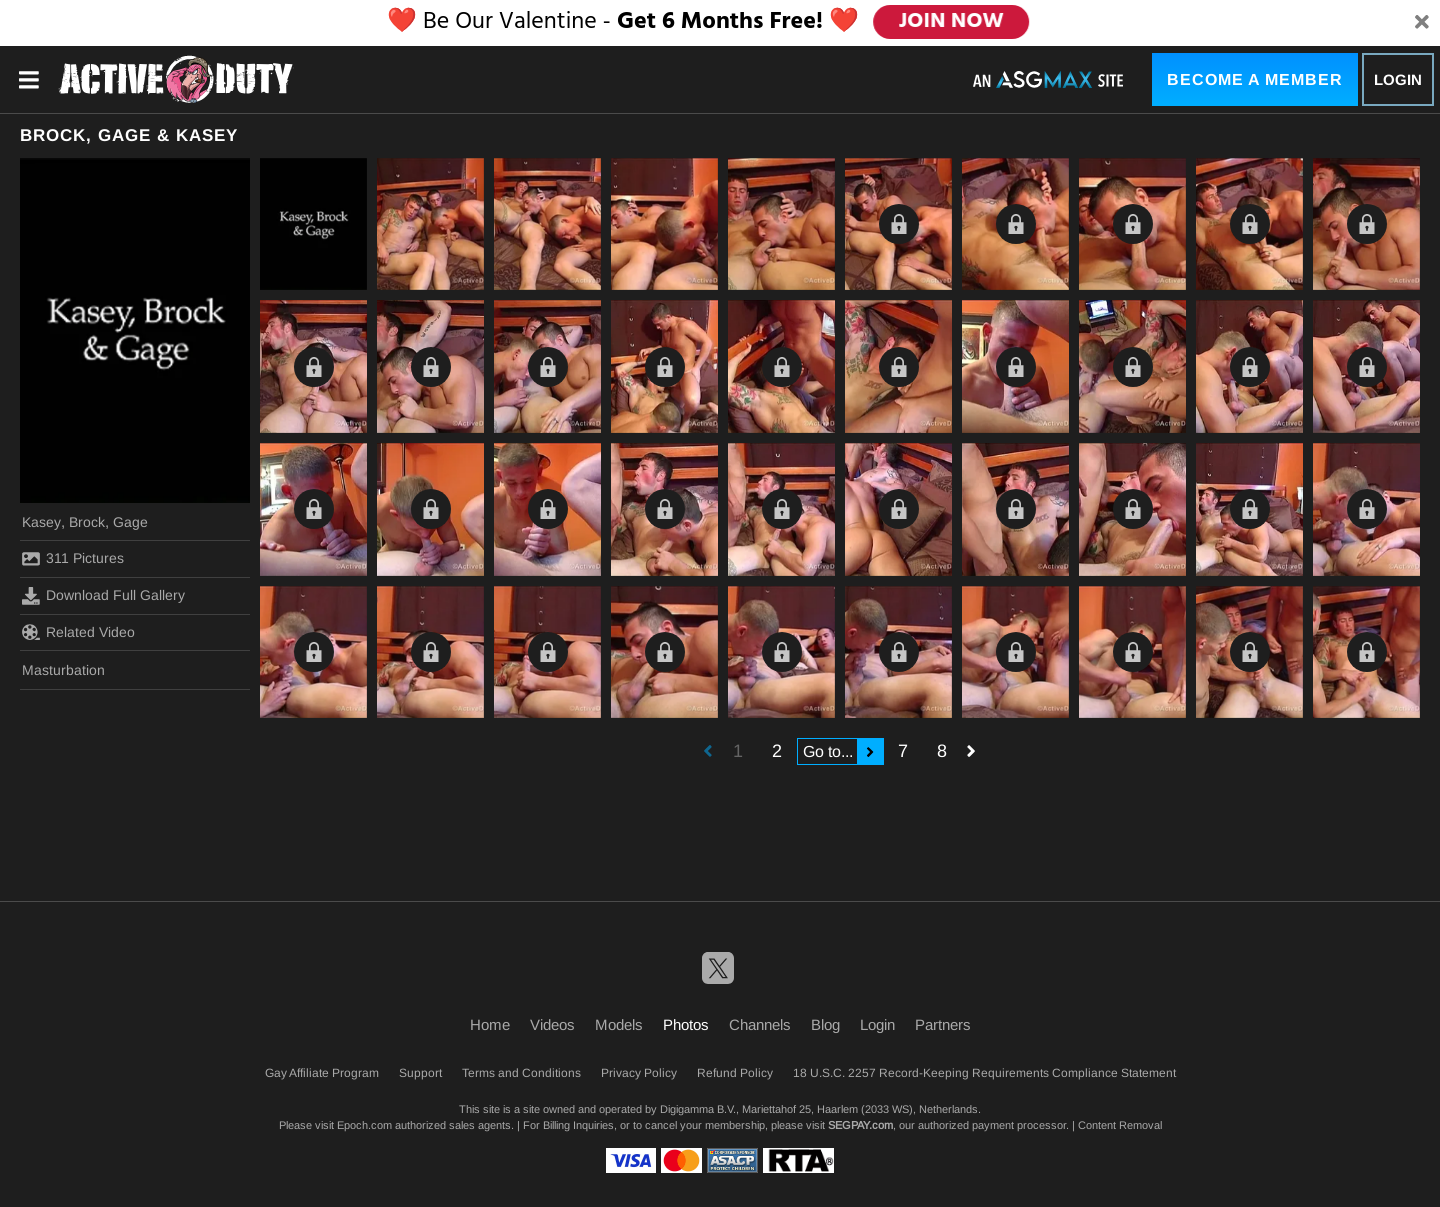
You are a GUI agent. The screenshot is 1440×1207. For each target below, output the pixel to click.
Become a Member (1255, 79)
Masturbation (63, 670)
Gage (130, 522)
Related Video (78, 632)
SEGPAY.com (860, 1125)
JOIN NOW (951, 22)
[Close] (1422, 23)
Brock (87, 522)
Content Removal (1120, 1125)
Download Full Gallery (103, 596)
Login (1398, 79)
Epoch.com (364, 1125)
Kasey (41, 522)
